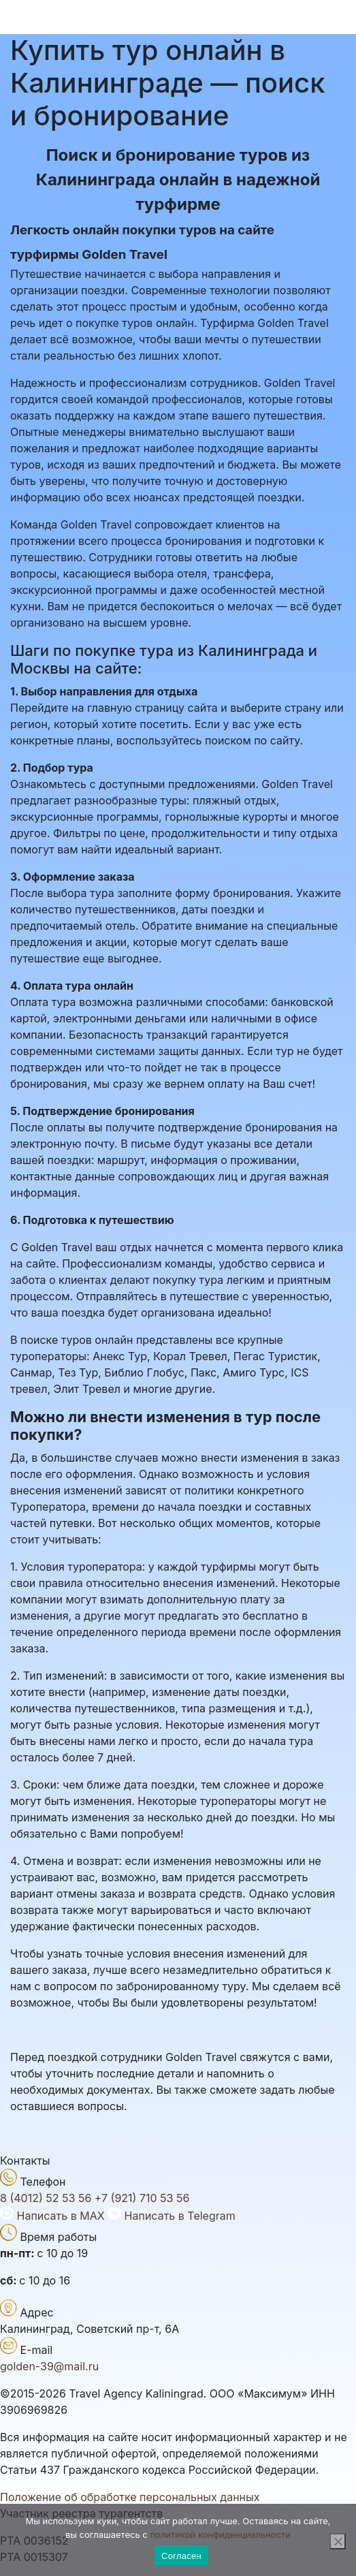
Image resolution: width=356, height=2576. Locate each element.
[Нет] (337, 2541)
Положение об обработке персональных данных (130, 2497)
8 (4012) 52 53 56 (45, 2198)
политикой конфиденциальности (220, 2534)
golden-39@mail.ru (49, 2366)
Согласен (181, 2556)
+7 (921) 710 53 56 (142, 2198)
